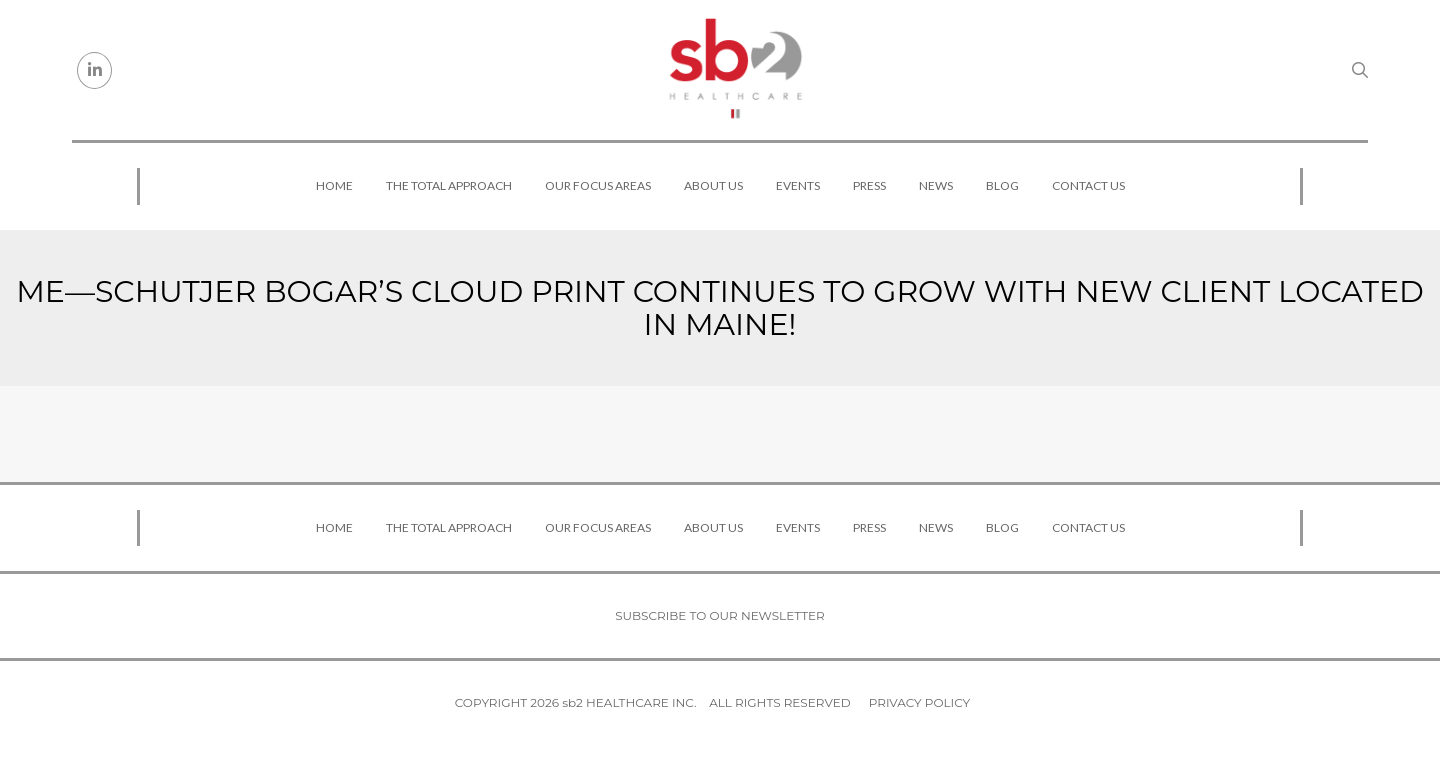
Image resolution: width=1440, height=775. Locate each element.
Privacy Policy (919, 702)
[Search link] (1360, 70)
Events (798, 185)
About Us (713, 185)
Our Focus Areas (598, 185)
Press (869, 185)
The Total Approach (449, 185)
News (936, 185)
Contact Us (1088, 185)
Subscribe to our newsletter (720, 615)
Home (334, 185)
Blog (1002, 185)
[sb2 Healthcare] (735, 70)
